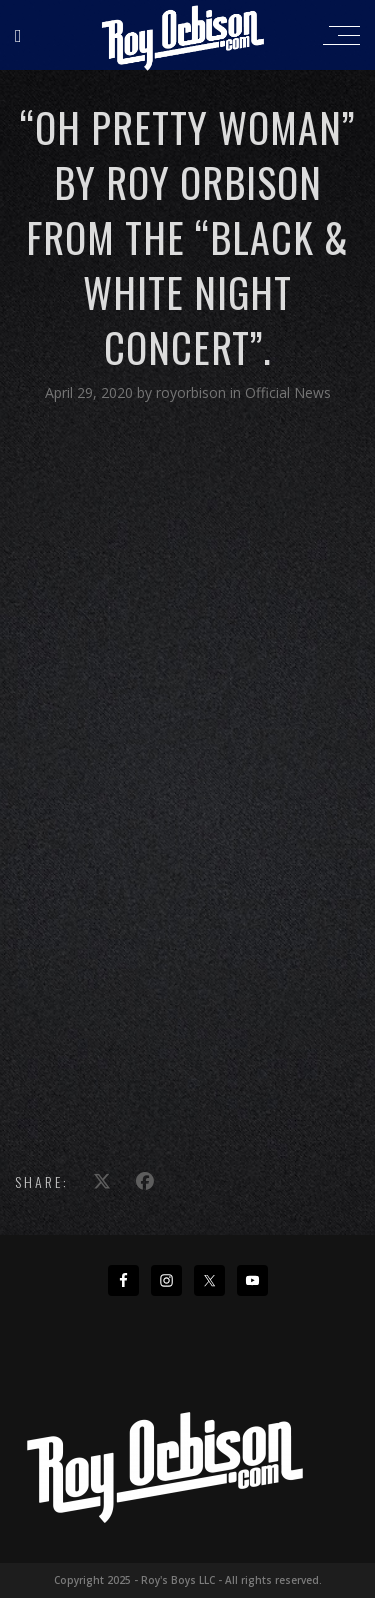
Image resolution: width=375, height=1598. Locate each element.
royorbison (193, 392)
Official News (288, 392)
